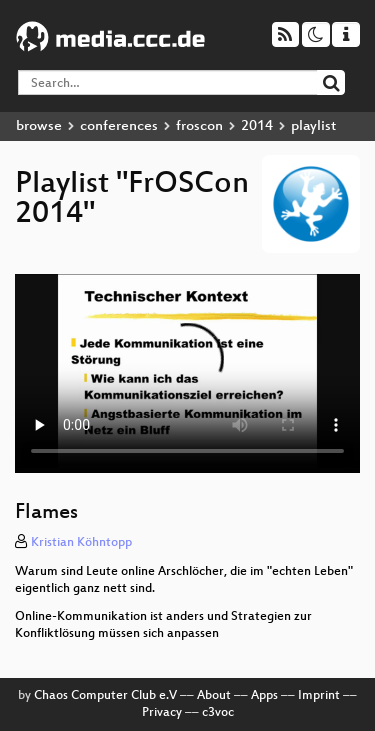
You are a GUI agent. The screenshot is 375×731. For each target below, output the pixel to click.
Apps (264, 696)
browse (39, 126)
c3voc (218, 713)
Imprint (319, 696)
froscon (199, 126)
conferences (119, 126)
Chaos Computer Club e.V (105, 696)
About (214, 696)
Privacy (162, 713)
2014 (257, 126)
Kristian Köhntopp (81, 543)
